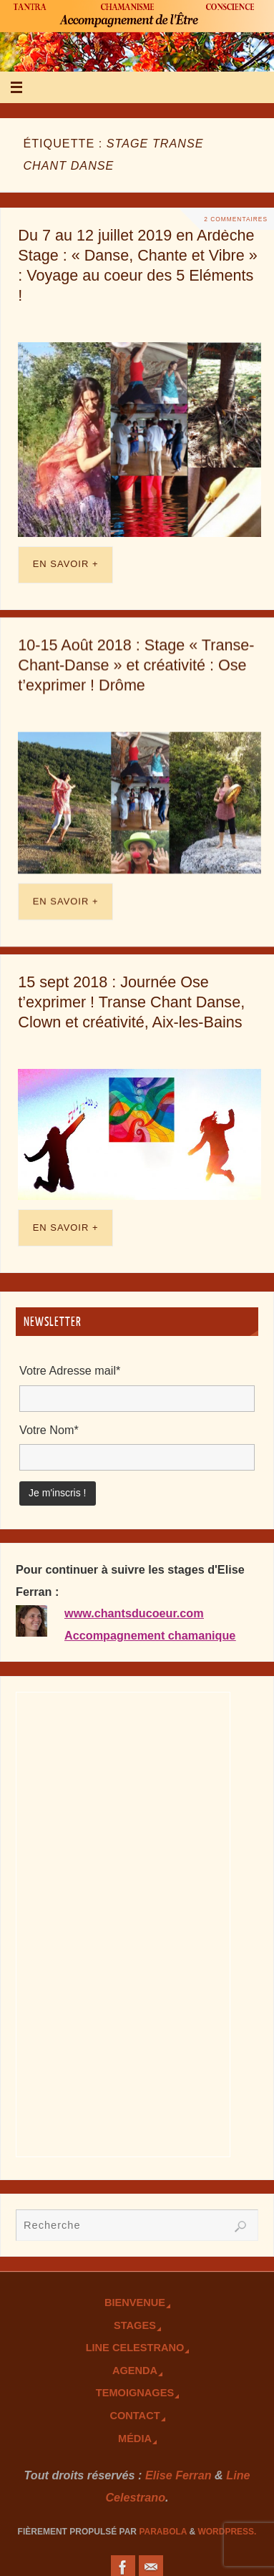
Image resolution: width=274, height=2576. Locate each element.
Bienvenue (134, 2302)
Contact (134, 2415)
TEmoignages (135, 2392)
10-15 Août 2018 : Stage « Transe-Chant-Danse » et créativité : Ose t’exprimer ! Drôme (136, 665)
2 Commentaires (236, 219)
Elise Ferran (178, 2475)
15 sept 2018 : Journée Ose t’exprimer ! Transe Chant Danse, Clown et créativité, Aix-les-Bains (131, 1001)
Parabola (163, 2532)
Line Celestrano (135, 2347)
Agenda (134, 2370)
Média (135, 2438)
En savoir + (66, 563)
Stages (135, 2325)
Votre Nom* (49, 1429)
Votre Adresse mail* (69, 1370)
